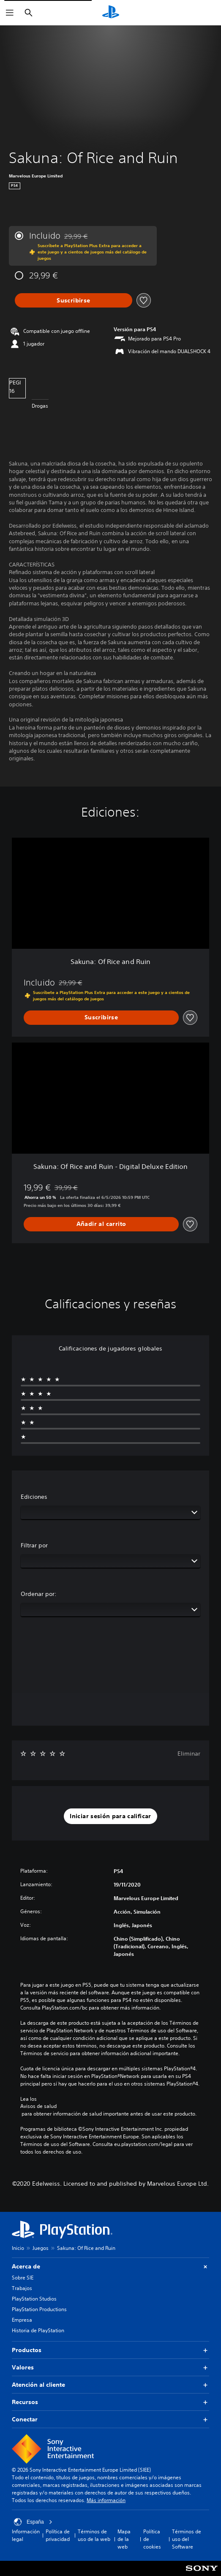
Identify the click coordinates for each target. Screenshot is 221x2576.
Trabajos (22, 2288)
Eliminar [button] (188, 1753)
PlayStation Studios (34, 2298)
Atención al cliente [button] (110, 2385)
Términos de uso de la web (94, 2535)
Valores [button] (110, 2368)
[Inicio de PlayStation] (110, 12)
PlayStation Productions (39, 2309)
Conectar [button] (110, 2419)
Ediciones (34, 1496)
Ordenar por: (39, 1594)
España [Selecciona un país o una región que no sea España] (33, 2522)
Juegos (41, 2248)
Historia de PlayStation (38, 2330)
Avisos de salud (38, 2106)
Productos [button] (110, 2350)
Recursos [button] (110, 2402)
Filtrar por (34, 1545)
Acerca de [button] (110, 2266)
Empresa (22, 2319)
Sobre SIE (22, 2277)
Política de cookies (152, 2539)
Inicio (18, 2248)
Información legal (26, 2535)
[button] (110, 1816)
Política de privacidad (58, 2535)
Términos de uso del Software (186, 2539)
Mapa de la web (124, 2539)
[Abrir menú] (9, 12)
